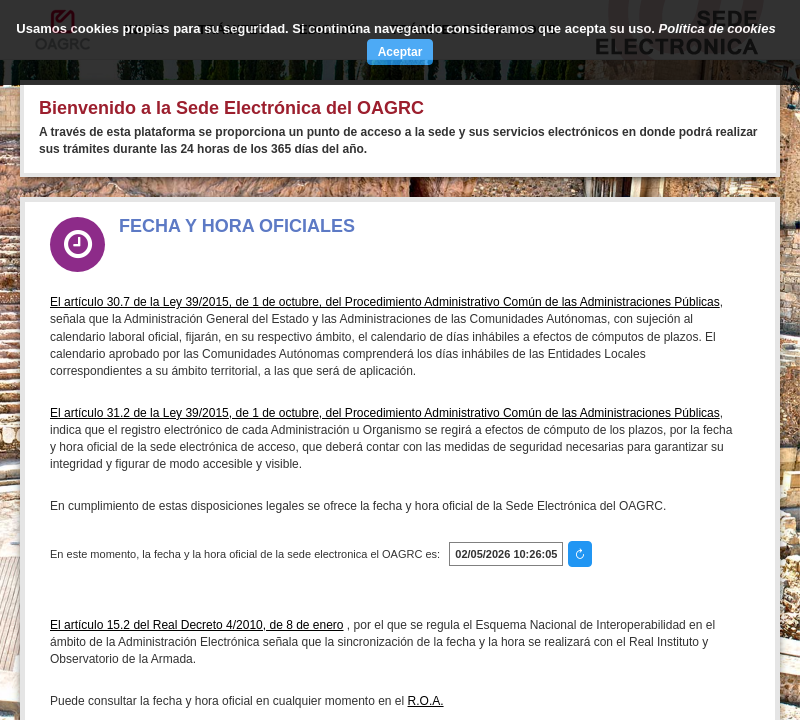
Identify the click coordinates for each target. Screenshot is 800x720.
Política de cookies (717, 28)
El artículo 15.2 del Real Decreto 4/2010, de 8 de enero (197, 625)
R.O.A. (426, 701)
